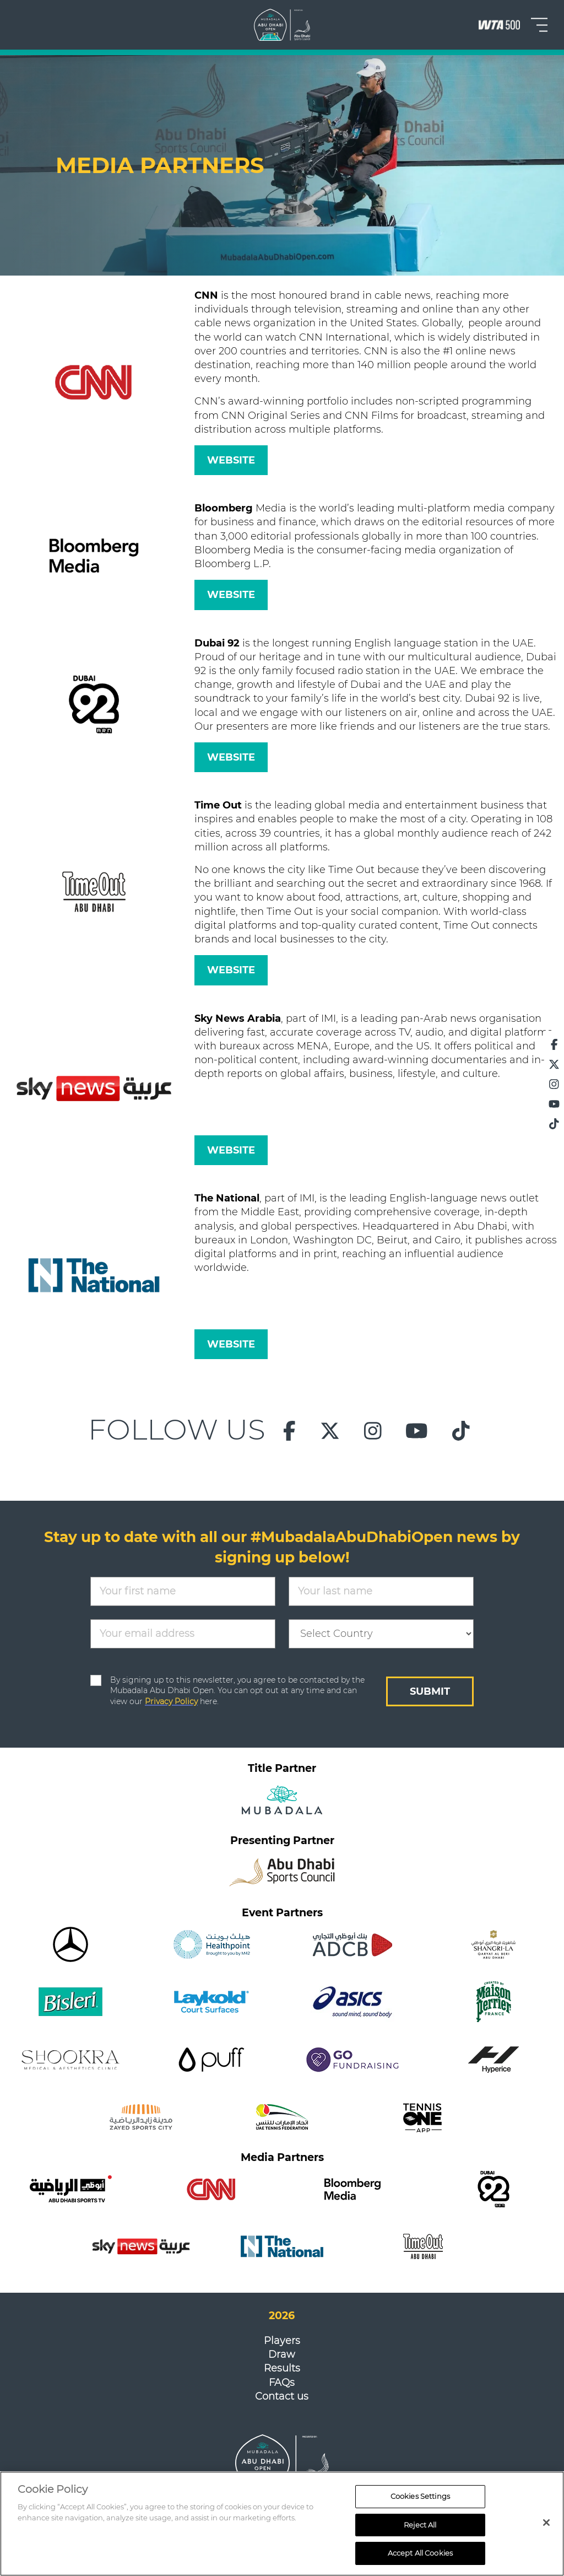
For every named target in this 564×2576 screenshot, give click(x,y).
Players (282, 2341)
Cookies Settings (420, 2502)
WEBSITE (231, 460)
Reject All (420, 2530)
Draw (281, 2354)
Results (282, 2368)
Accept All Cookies (420, 2559)
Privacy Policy (171, 1701)
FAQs (282, 2382)
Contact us (281, 2396)
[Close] (546, 2529)
